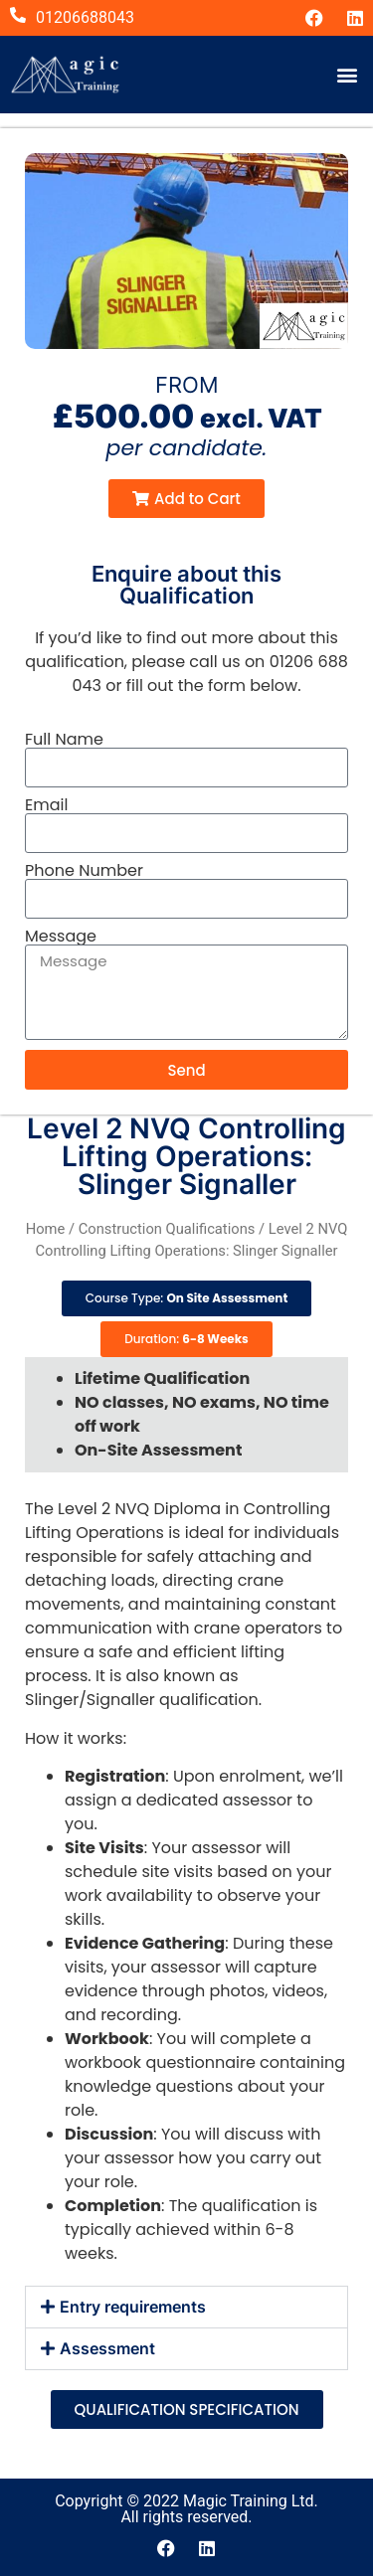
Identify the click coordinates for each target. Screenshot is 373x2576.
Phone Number (84, 871)
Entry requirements (133, 2307)
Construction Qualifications (167, 1229)
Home (46, 1229)
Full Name (64, 740)
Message (60, 937)
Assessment (107, 2348)
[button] (346, 74)
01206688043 (85, 17)
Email (46, 805)
